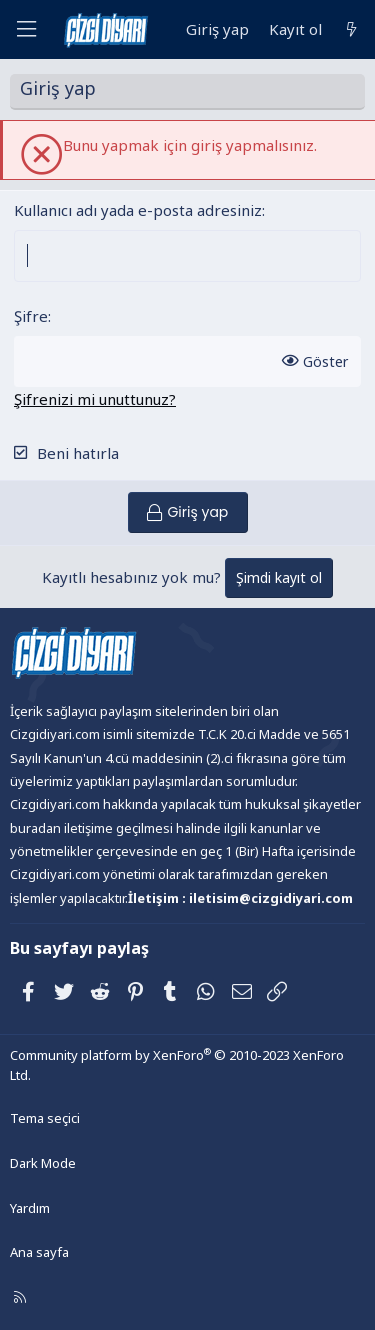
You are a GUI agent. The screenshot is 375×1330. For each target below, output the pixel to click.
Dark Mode (43, 1163)
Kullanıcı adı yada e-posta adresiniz (138, 210)
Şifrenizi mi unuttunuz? (95, 399)
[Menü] (26, 29)
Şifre (31, 316)
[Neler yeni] (351, 29)
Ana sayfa (39, 1252)
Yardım (30, 1208)
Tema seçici (45, 1118)
